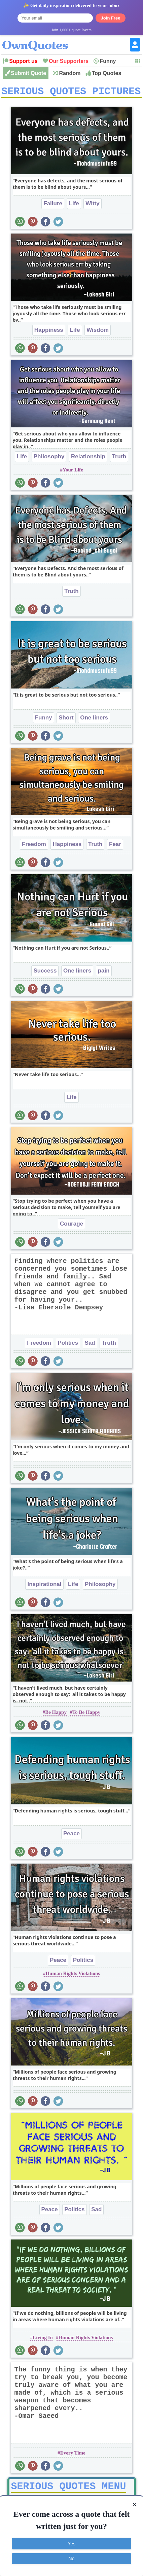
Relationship (88, 459)
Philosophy (49, 459)
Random (69, 73)
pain (104, 973)
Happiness (48, 332)
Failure (52, 206)
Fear (115, 846)
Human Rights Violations (72, 1975)
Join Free (110, 18)
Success (45, 973)
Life (74, 206)
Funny (108, 61)
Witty (92, 206)
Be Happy (56, 1714)
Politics (68, 1345)
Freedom (34, 846)
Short (66, 720)
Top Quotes (106, 73)
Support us (23, 61)
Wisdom (97, 332)
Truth (119, 459)
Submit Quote (28, 73)
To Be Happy (86, 1714)
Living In (43, 2339)
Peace (71, 1836)
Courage (71, 1226)
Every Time (72, 2455)
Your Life (73, 472)
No (72, 2558)
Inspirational (44, 1586)
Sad (90, 1345)
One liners (94, 720)
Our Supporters (68, 61)
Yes (71, 2543)
